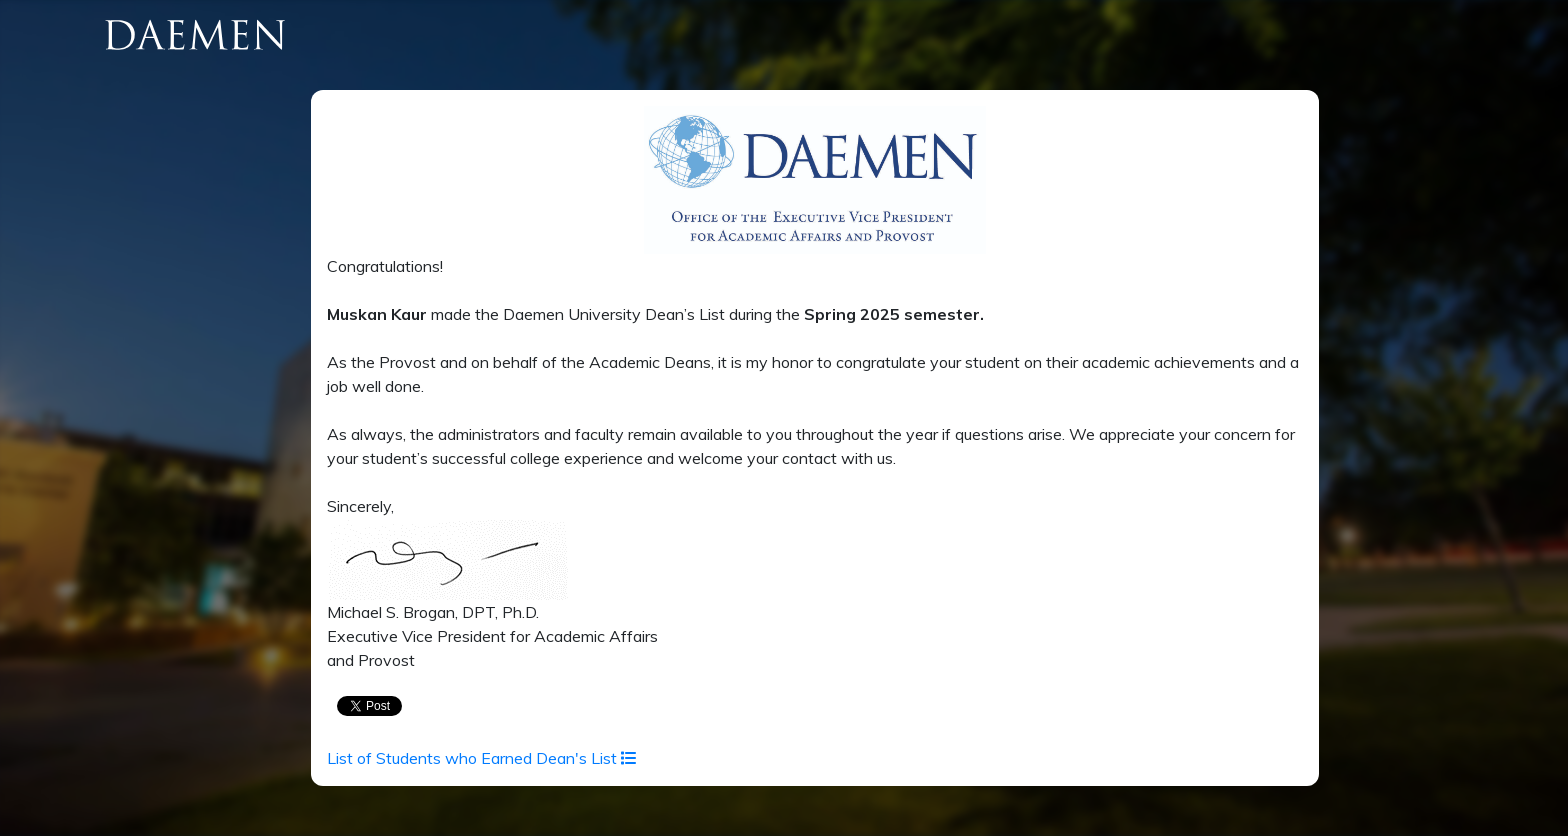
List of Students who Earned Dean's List (482, 758)
